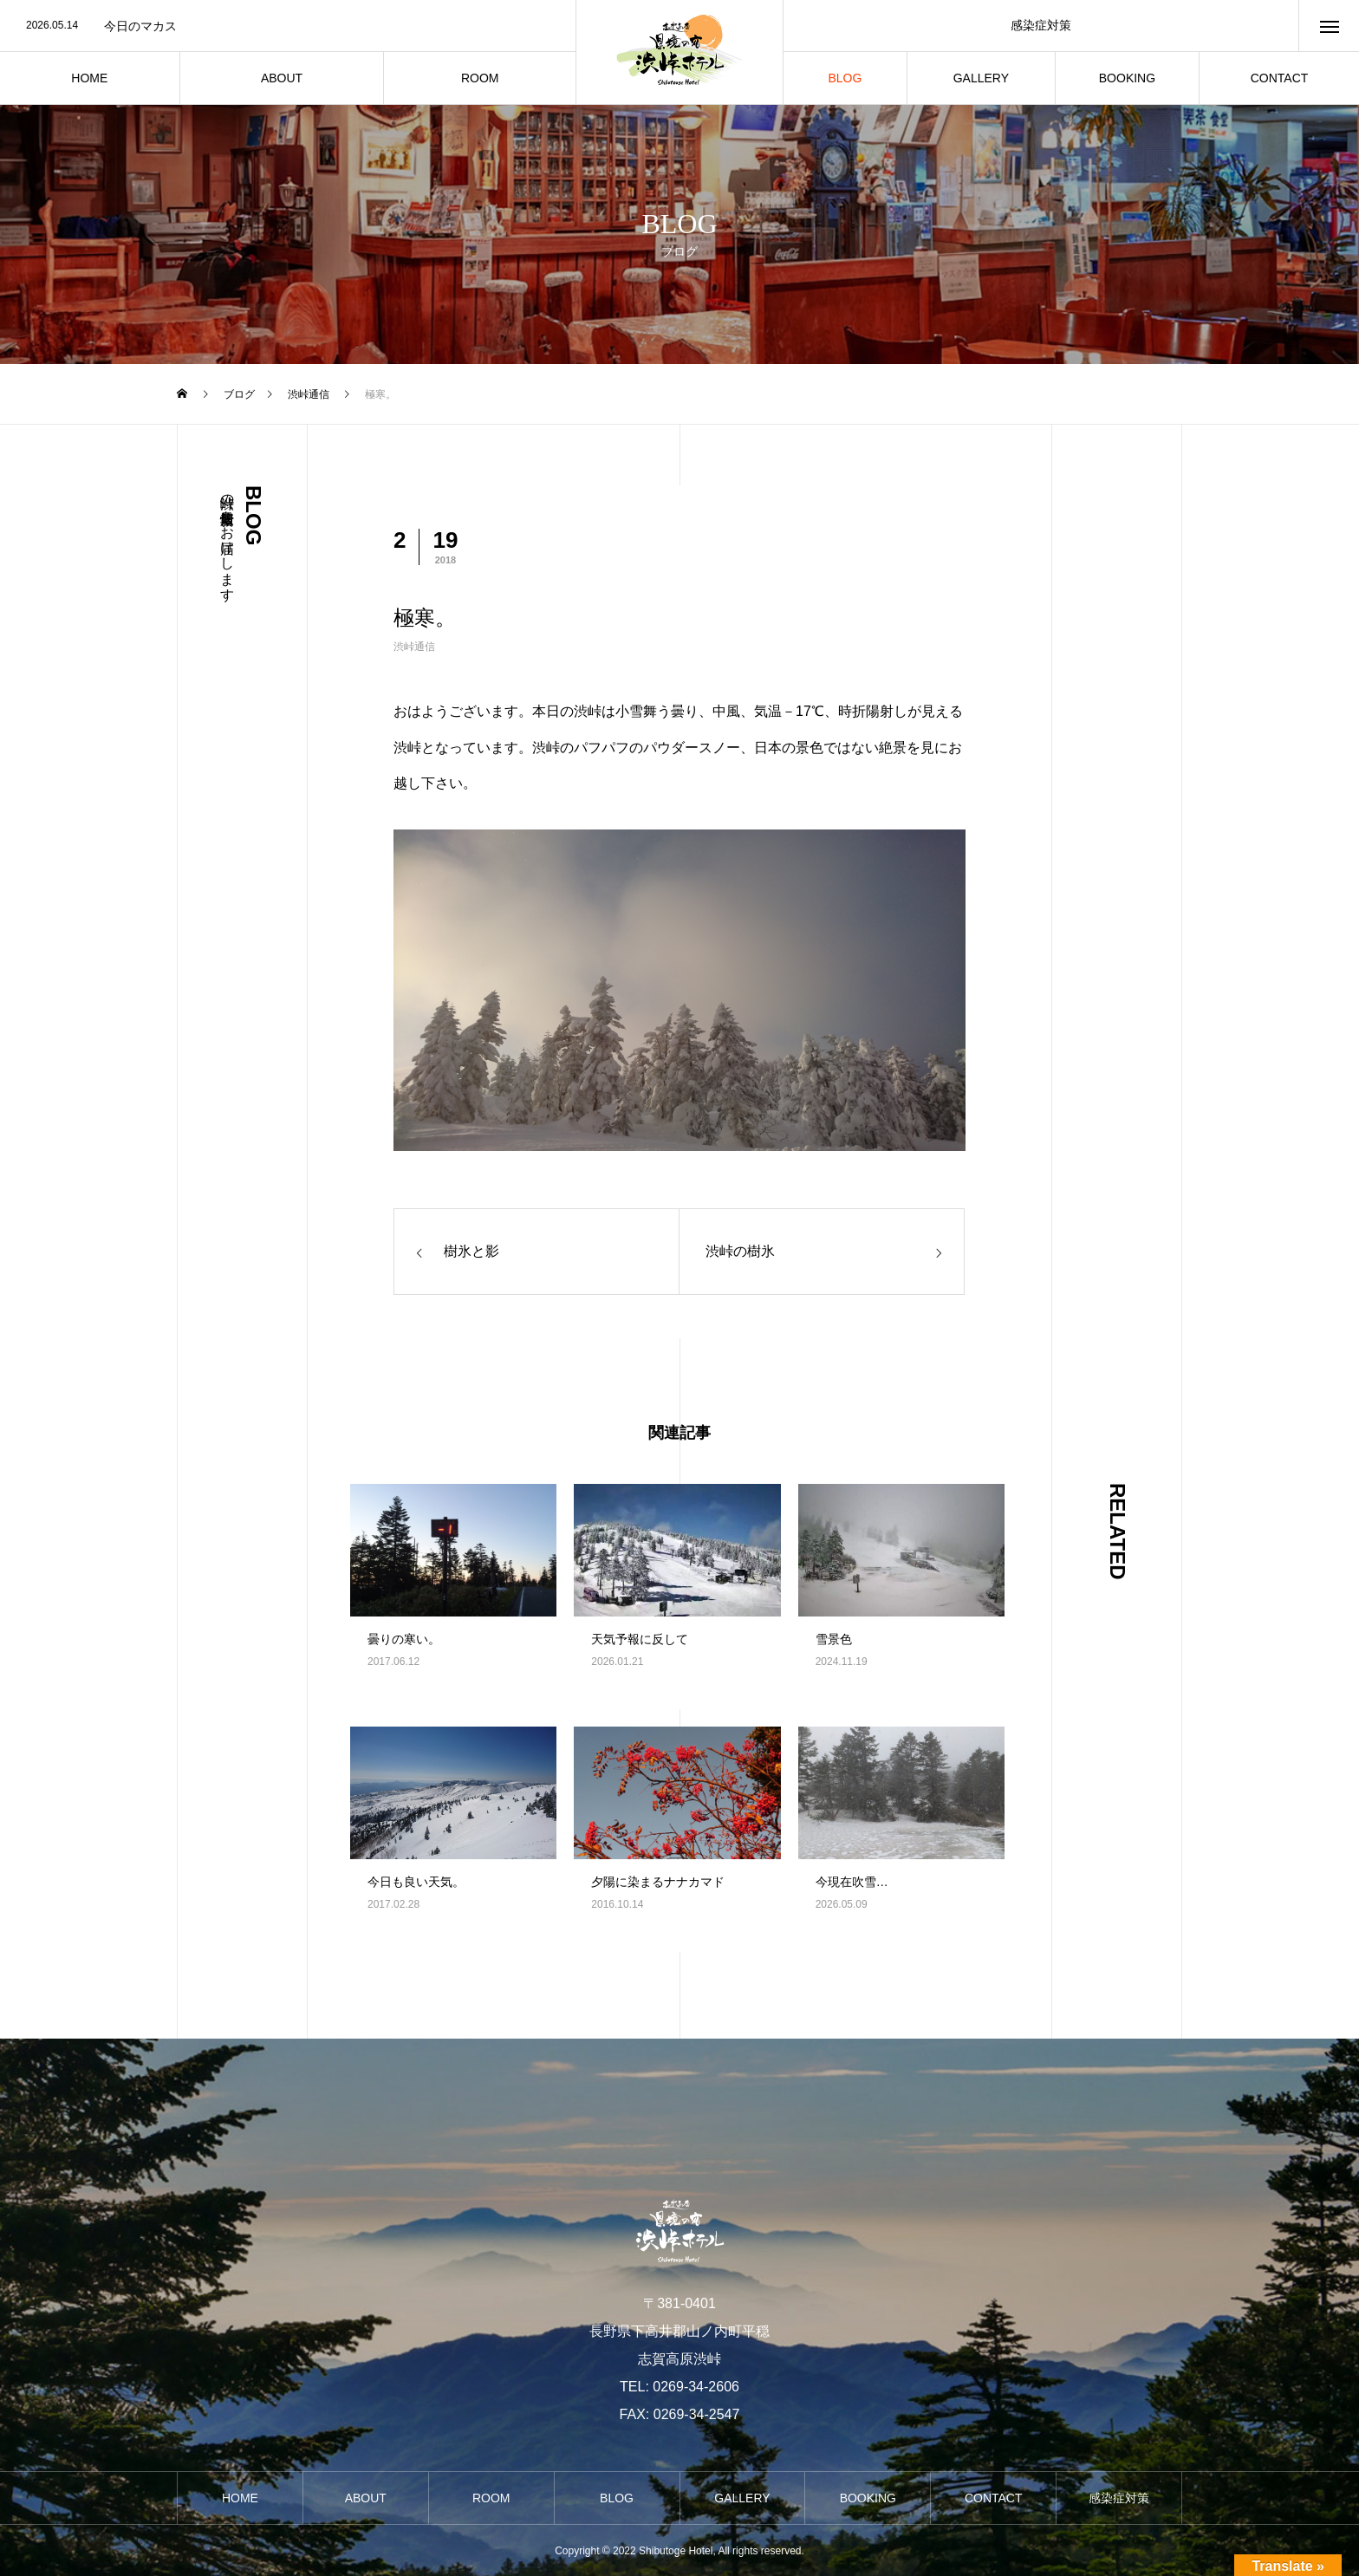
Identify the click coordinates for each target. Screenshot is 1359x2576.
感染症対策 (1041, 25)
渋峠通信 (414, 647)
